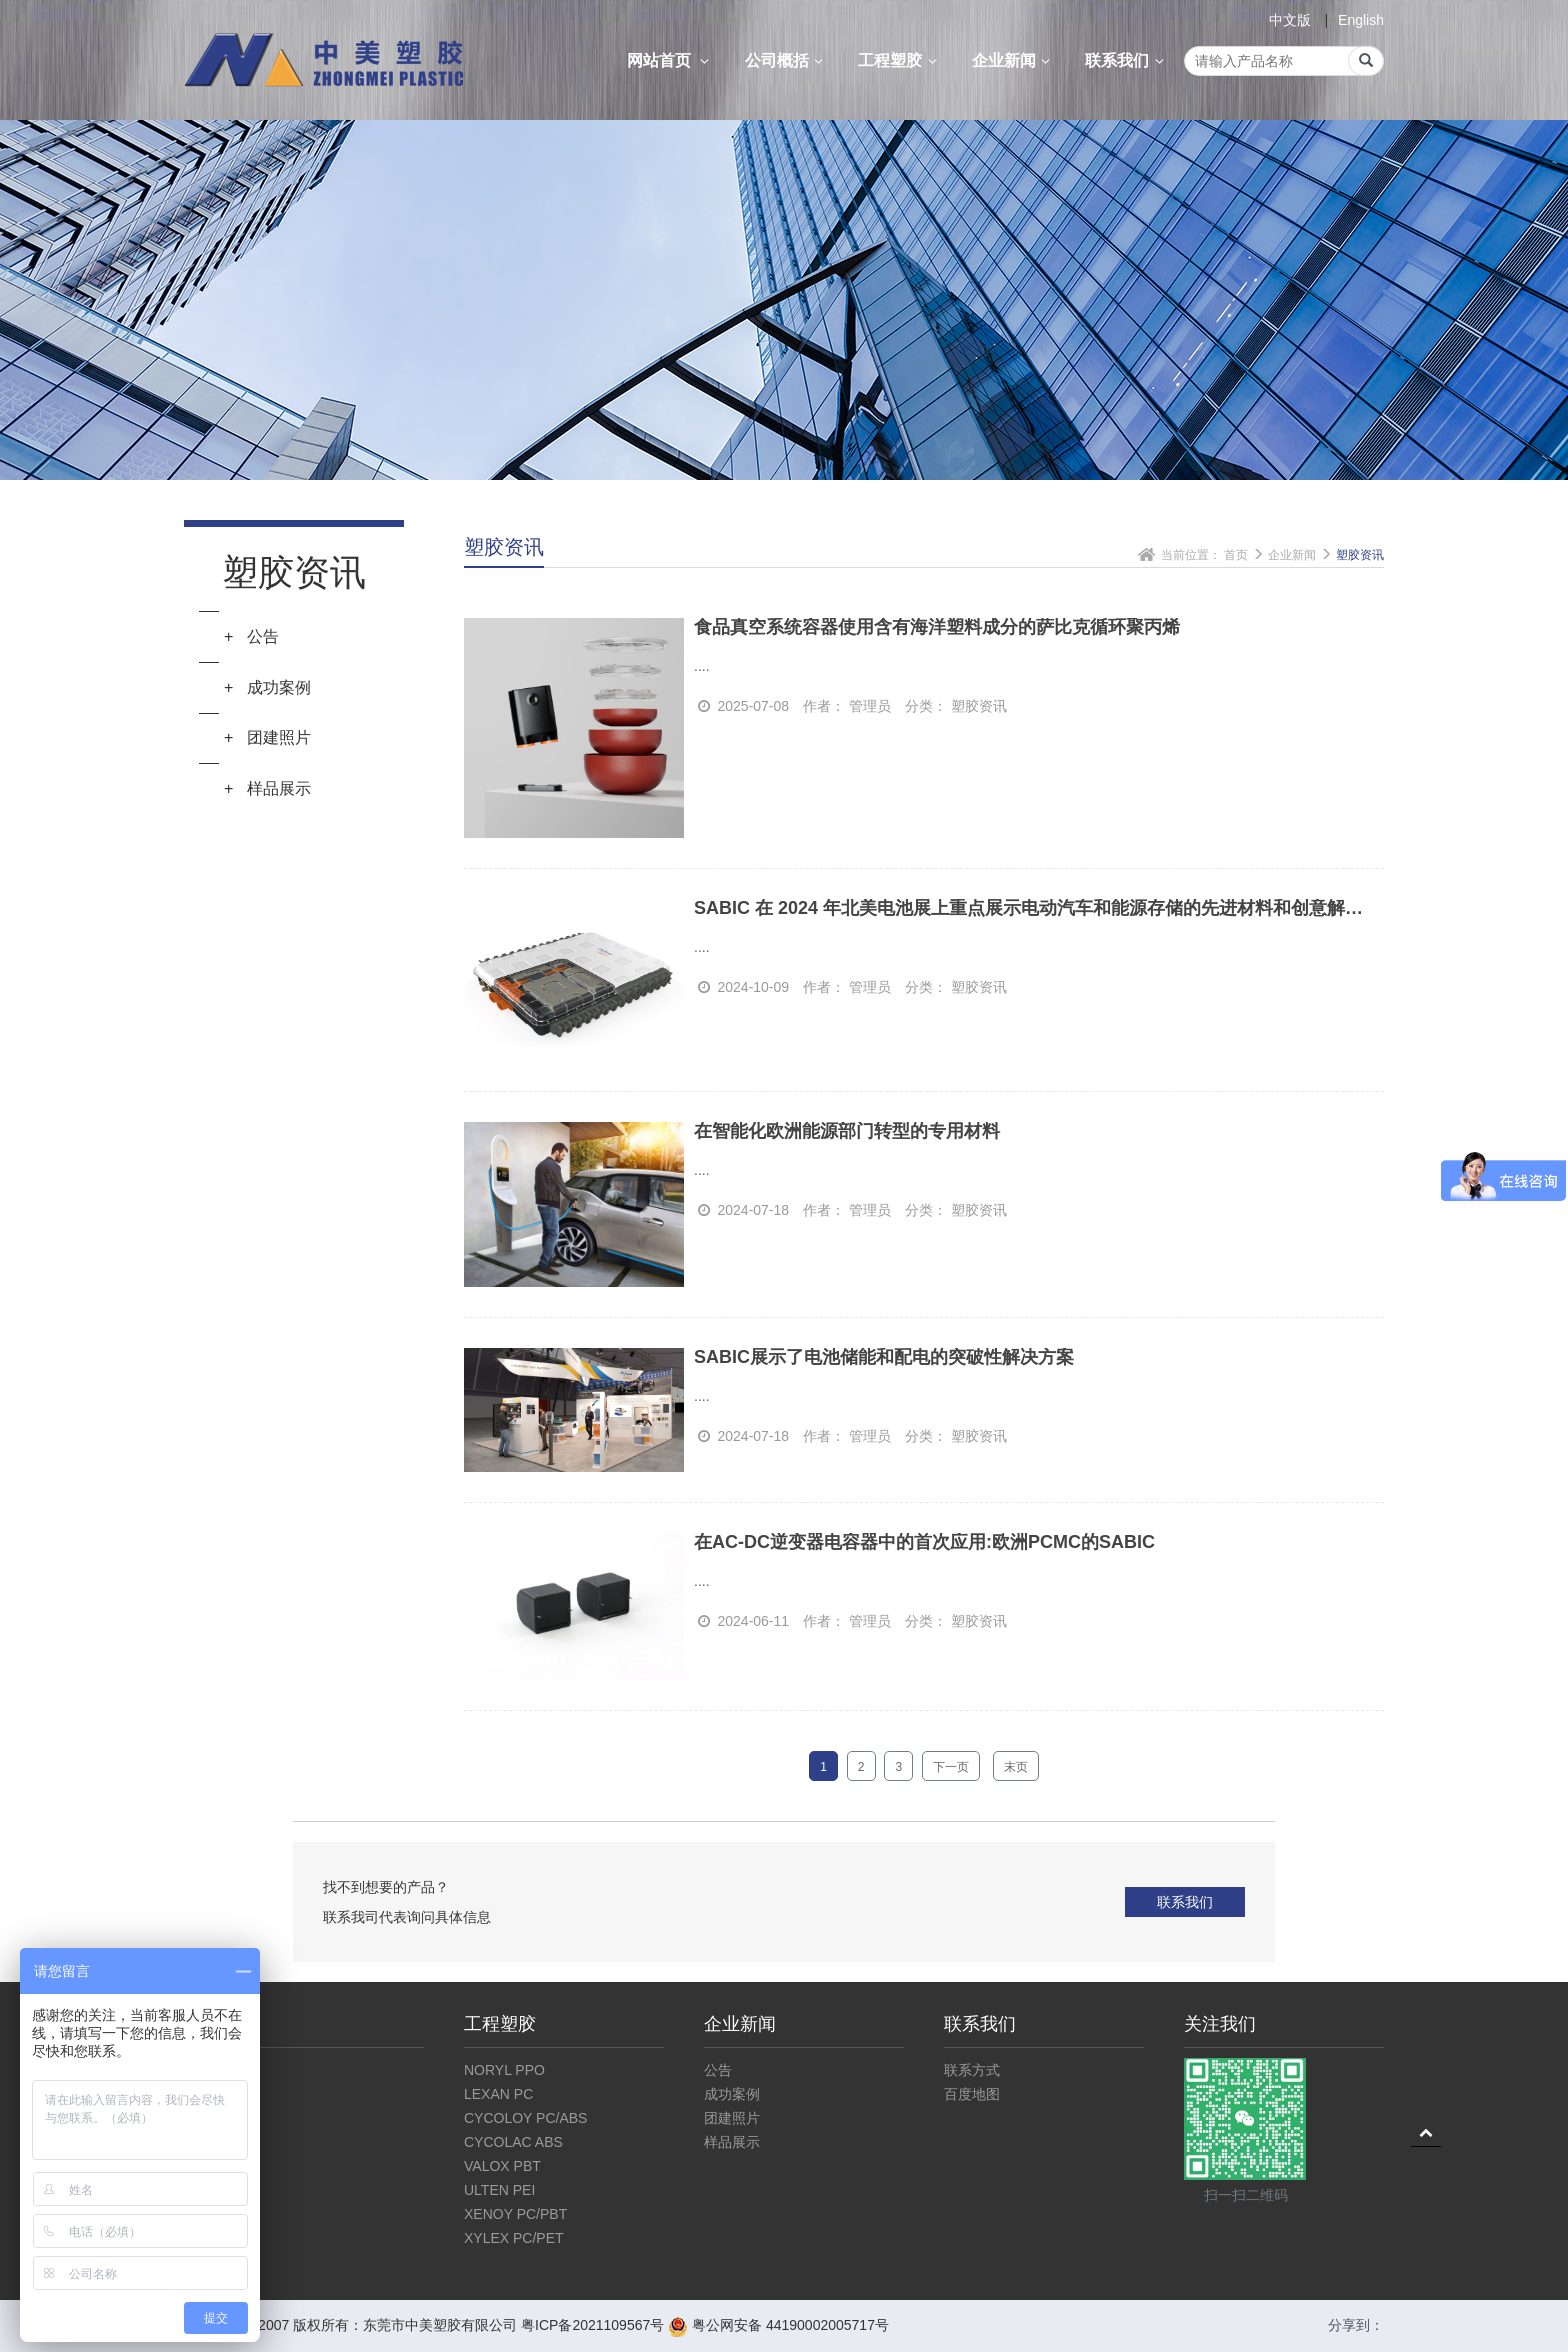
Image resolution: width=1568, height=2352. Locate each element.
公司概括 (787, 60)
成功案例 (732, 2094)
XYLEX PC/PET (514, 2238)
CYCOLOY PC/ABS (525, 2118)
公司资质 (212, 2118)
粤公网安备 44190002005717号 (778, 2325)
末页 (1016, 1767)
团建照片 (732, 2118)
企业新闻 (1014, 60)
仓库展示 (212, 2142)
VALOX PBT (502, 2166)
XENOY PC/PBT (515, 2214)
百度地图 (972, 2094)
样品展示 (732, 2142)
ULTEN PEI (499, 2190)
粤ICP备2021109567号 (592, 2325)
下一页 (951, 1767)
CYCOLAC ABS (513, 2142)
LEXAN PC (498, 2094)
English (1361, 20)
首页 (1236, 555)
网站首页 (671, 60)
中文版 (1290, 20)
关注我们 (1220, 2024)
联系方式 (972, 2070)
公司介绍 (212, 2070)
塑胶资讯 (1360, 555)
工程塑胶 (900, 60)
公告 (718, 2070)
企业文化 (212, 2094)
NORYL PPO (504, 2070)
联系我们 (1127, 60)
